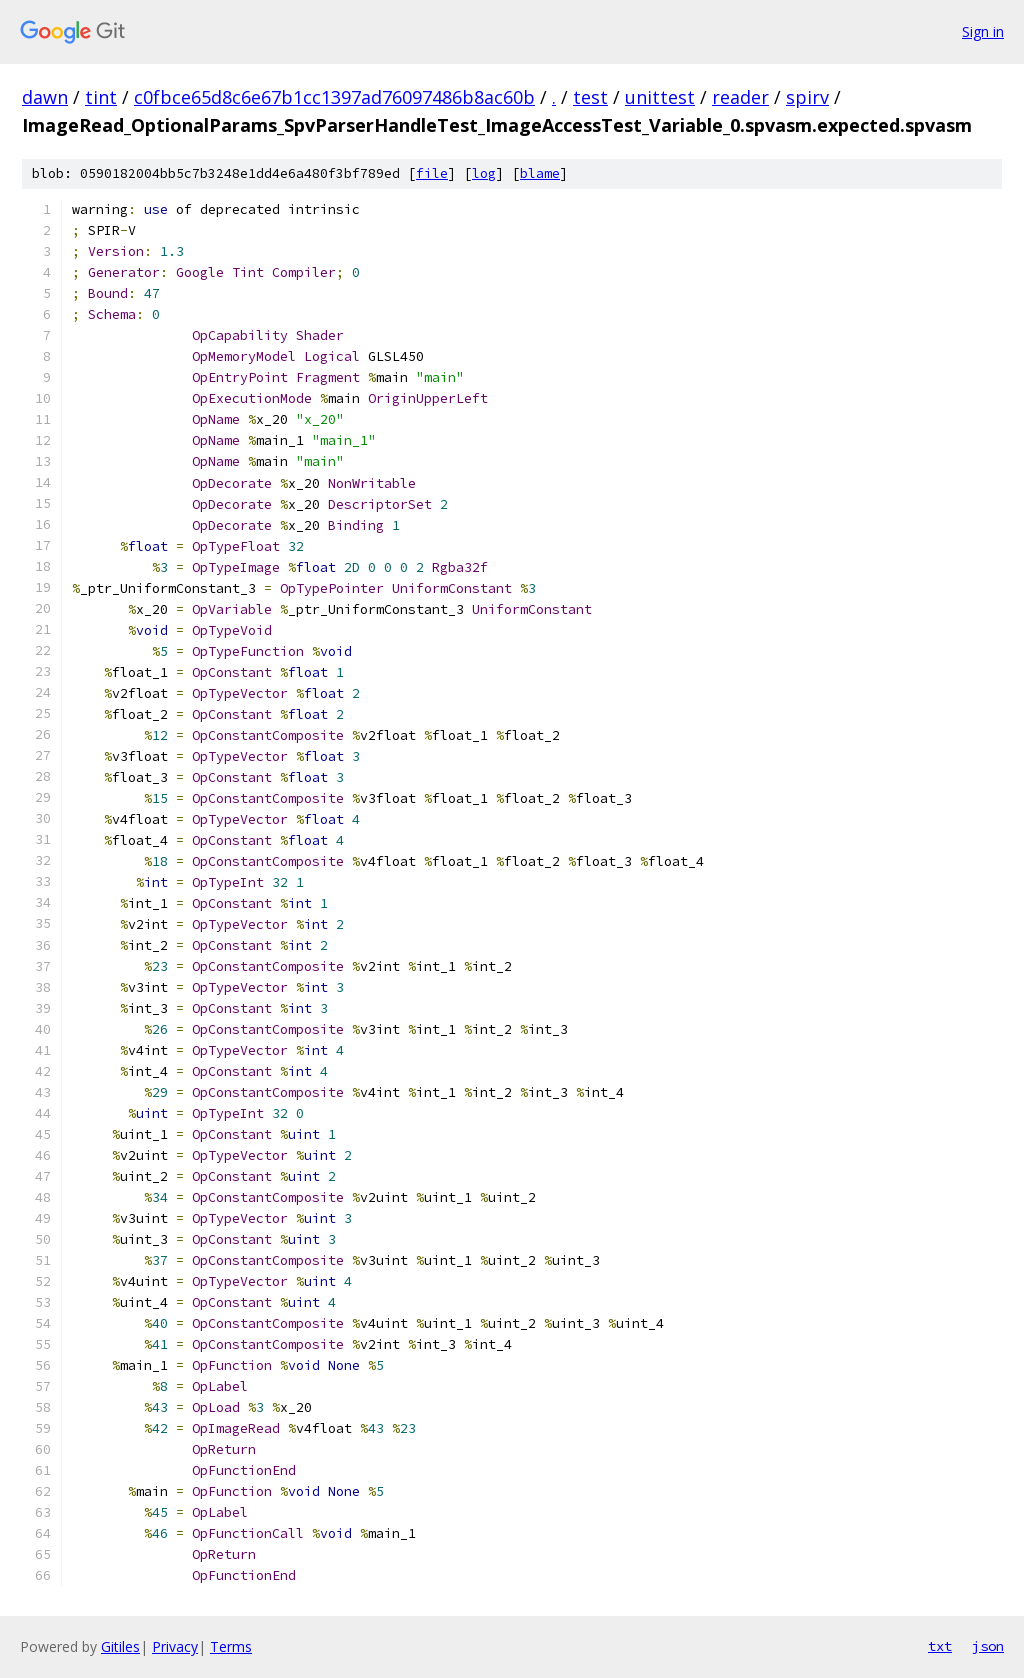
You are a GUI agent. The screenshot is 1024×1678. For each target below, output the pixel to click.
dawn (45, 97)
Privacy (175, 1646)
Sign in (983, 31)
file (432, 173)
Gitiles (120, 1646)
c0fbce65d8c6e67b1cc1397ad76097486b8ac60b (334, 97)
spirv (807, 97)
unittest (660, 97)
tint (101, 97)
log (484, 173)
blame (540, 173)
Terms (231, 1646)
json (988, 1646)
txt (940, 1646)
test (590, 97)
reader (740, 97)
